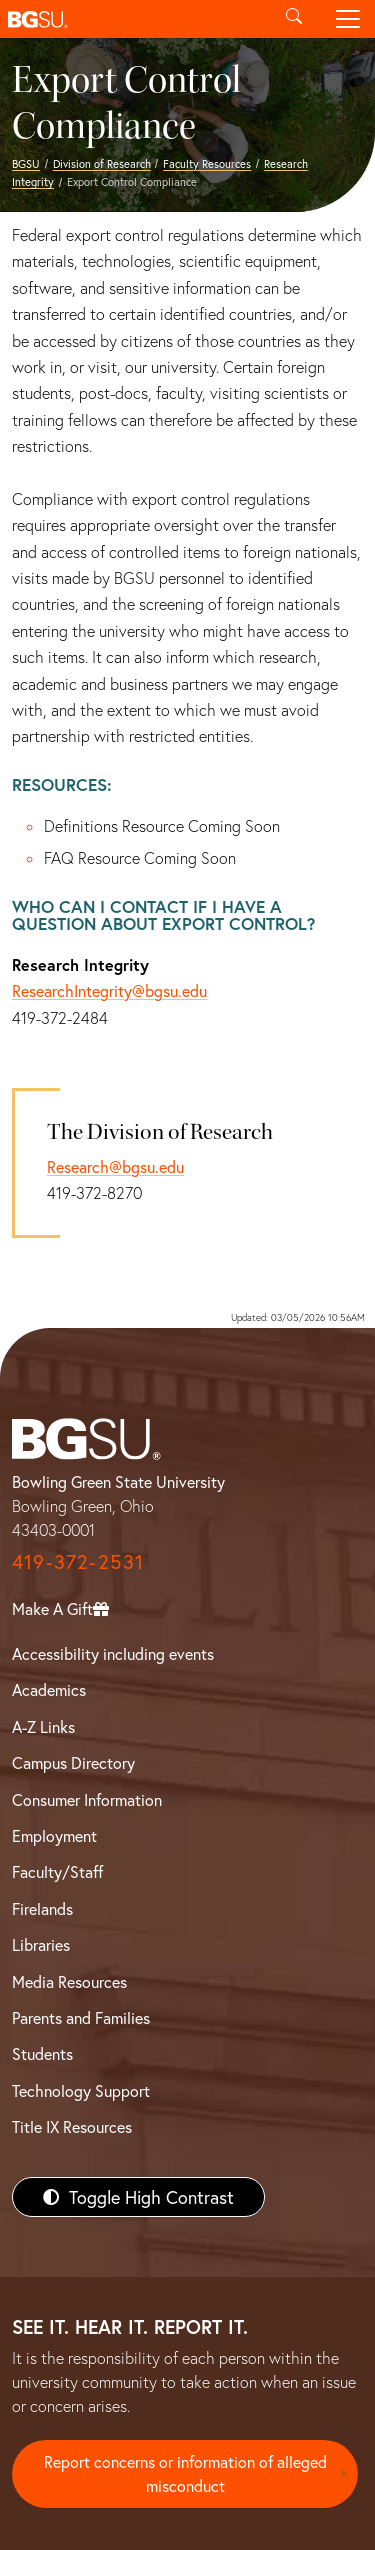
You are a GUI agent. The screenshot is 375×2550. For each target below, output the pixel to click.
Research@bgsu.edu (115, 1166)
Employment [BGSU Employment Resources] (54, 1835)
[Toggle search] (294, 19)
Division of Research (102, 163)
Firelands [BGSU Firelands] (42, 1908)
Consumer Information (87, 1799)
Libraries (41, 1944)
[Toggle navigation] (348, 19)
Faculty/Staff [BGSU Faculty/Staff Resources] (57, 1871)
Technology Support (81, 2090)
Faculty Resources (207, 163)
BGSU (26, 163)
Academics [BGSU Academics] (49, 1689)
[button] (133, 19)
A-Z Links (43, 1726)
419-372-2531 (78, 1561)
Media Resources (69, 1981)
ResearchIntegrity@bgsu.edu (109, 990)
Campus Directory (73, 1762)
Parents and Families (81, 2017)
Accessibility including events (113, 1653)
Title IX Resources (72, 2126)
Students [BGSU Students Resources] (42, 2053)
